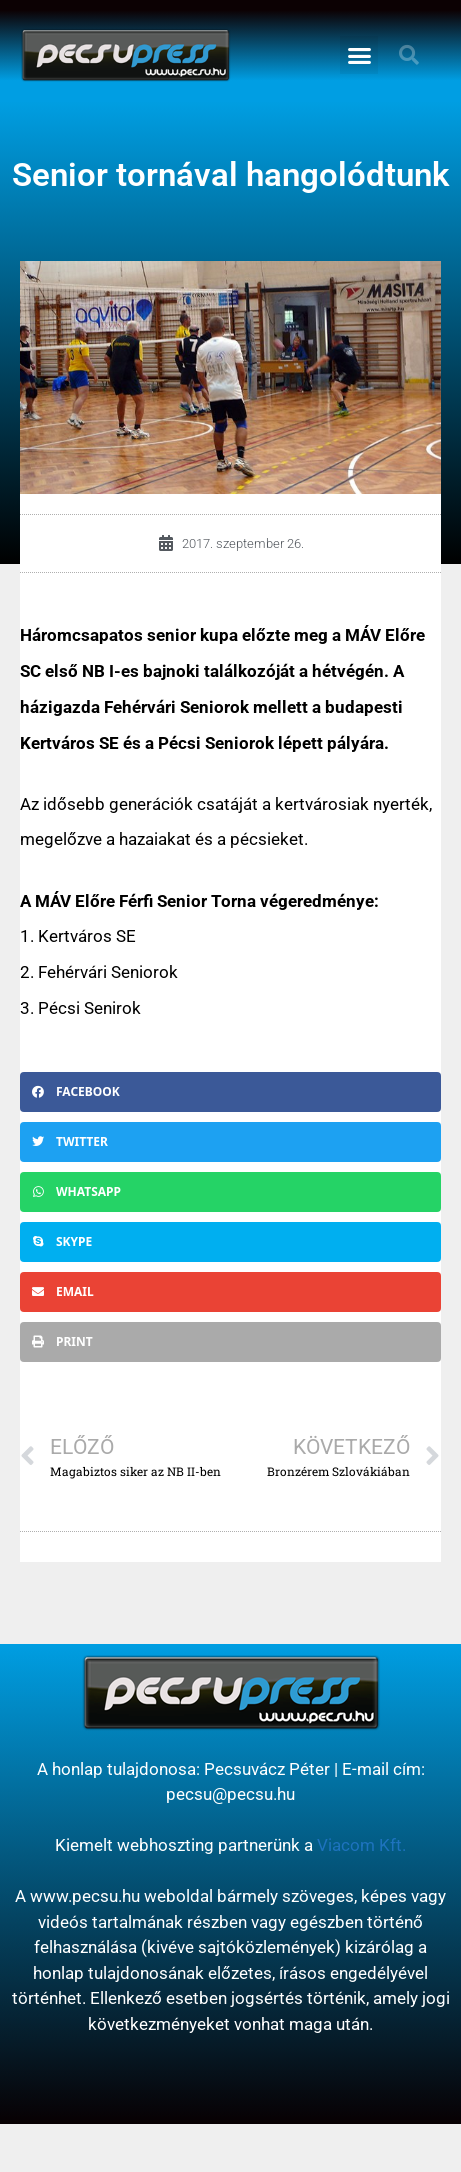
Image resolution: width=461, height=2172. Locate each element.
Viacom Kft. (361, 1845)
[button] (359, 55)
